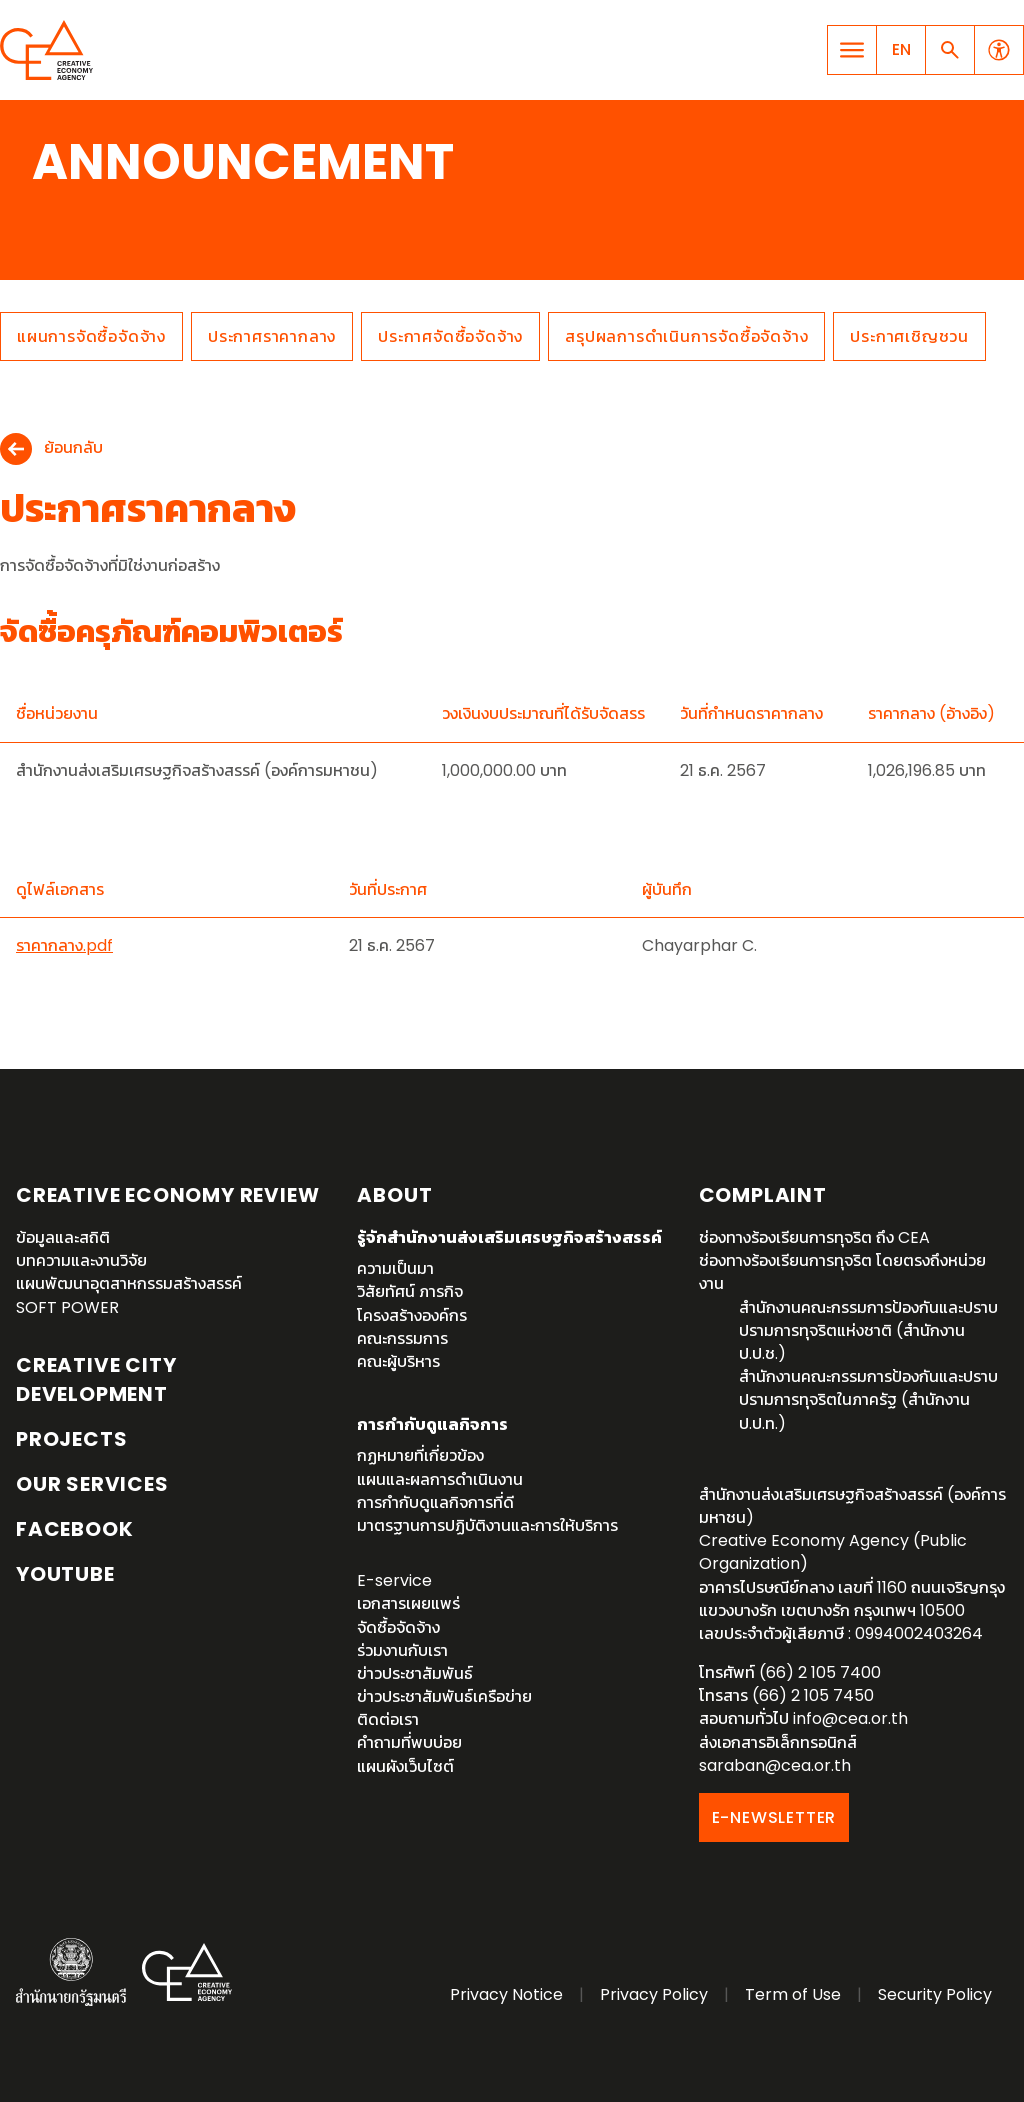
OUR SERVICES (92, 1484)
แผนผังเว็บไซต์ (405, 1766)
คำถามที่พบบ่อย (409, 1742)
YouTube (65, 1574)
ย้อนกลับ (73, 448)
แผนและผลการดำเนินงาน (440, 1479)
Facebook (74, 1529)
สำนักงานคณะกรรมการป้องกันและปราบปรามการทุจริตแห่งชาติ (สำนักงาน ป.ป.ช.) (868, 1330)
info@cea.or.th (850, 1718)
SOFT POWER (67, 1307)
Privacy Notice (506, 1994)
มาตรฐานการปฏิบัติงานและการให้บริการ (487, 1525)
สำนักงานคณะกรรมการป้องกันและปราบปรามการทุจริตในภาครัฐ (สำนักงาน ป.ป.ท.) (868, 1399)
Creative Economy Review (167, 1195)
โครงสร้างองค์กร (412, 1315)
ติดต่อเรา (388, 1719)
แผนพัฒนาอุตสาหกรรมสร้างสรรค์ (129, 1283)
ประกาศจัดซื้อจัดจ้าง (450, 336)
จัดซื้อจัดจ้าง (398, 1627)
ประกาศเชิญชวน (909, 336)
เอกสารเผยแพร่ (408, 1603)
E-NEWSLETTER (774, 1817)
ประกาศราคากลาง (272, 336)
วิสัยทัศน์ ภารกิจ (410, 1291)
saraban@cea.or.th (775, 1765)
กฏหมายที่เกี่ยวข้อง (420, 1455)
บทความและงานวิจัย (81, 1260)
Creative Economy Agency (50, 50)
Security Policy (935, 1994)
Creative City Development (96, 1379)
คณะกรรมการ (402, 1338)
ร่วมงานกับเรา (402, 1650)
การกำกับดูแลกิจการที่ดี (435, 1502)
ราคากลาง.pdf (64, 945)
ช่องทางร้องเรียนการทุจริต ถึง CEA (814, 1237)
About (394, 1195)
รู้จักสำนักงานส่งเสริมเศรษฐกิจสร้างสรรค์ (509, 1237)
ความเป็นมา (395, 1268)
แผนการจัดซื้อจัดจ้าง (91, 336)
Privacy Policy (654, 1994)
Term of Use (793, 1994)
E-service (394, 1580)
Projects (71, 1439)
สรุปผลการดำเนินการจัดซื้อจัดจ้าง (686, 336)
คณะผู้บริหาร (398, 1361)
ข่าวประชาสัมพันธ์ (415, 1673)
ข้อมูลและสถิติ (63, 1237)
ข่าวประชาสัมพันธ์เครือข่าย (444, 1696)
